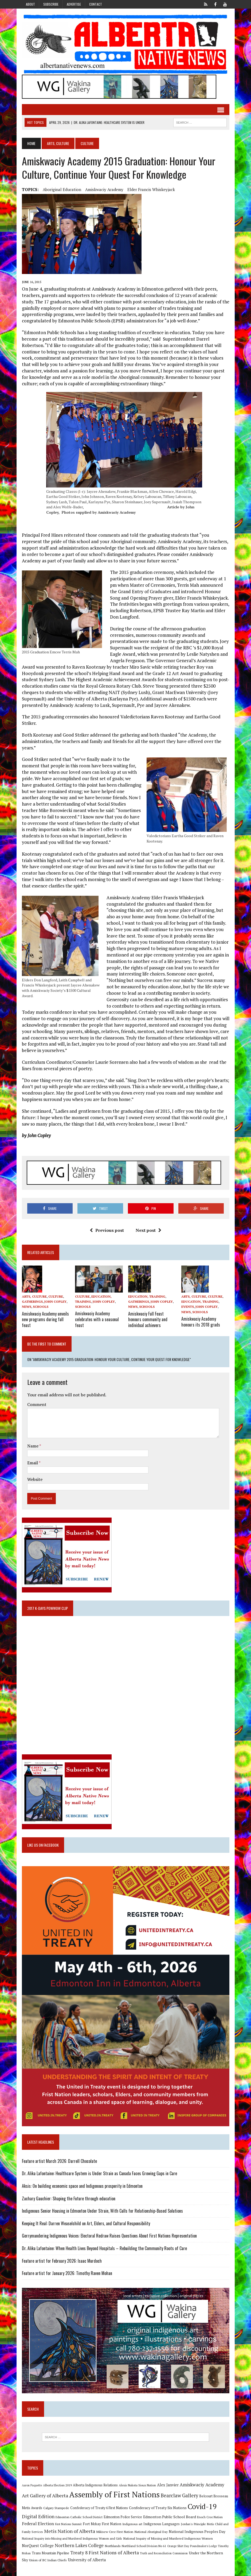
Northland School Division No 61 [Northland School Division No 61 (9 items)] (144, 2545)
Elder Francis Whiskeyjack (151, 189)
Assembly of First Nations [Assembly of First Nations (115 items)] (114, 2494)
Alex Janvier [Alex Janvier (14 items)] (168, 2484)
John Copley (55, 1302)
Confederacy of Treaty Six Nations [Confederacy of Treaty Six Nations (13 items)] (158, 2506)
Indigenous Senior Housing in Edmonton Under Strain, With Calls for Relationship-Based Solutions (102, 2210)
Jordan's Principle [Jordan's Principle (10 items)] (193, 2523)
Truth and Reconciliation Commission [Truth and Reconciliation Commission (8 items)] (164, 2552)
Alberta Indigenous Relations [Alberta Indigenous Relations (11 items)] (95, 2484)
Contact (95, 4)
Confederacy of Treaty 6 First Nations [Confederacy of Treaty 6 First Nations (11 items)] (99, 2507)
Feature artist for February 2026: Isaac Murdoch (62, 2260)
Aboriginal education (62, 189)
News (26, 1307)
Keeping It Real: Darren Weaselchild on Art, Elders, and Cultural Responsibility (86, 2222)
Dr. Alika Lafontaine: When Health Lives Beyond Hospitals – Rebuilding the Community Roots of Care (104, 2247)
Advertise (74, 4)
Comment (36, 1404)
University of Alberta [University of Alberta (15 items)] (87, 2559)
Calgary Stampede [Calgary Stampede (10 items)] (56, 2507)
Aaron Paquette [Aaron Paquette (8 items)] (32, 2484)
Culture (55, 1296)
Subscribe (50, 4)
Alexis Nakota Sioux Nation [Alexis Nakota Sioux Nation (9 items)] (137, 2484)
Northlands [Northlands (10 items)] (113, 2545)
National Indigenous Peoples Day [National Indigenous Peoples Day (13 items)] (197, 2530)
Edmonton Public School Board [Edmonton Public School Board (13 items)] (169, 2515)
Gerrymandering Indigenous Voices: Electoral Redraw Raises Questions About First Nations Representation (109, 2235)
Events (187, 1307)
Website (34, 1478)
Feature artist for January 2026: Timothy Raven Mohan (67, 2272)
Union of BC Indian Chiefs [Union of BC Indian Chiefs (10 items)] (48, 2559)
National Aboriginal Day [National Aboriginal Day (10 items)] (151, 2531)
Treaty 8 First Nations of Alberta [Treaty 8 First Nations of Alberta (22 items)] (104, 2552)
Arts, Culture (58, 143)
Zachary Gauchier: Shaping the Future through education (68, 2197)
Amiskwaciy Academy (104, 189)
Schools (40, 1307)
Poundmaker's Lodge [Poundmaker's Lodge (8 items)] (203, 2545)
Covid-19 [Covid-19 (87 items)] (202, 2505)
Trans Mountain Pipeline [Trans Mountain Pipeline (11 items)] (50, 2552)
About (30, 4)
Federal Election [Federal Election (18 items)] (38, 2523)
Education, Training (146, 1296)
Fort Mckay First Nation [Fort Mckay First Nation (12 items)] (102, 2523)
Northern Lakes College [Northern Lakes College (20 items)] (79, 2544)
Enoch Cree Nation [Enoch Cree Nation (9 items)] (210, 2516)
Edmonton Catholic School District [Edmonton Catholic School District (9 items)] (79, 2516)
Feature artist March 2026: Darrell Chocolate (59, 2160)
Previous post (107, 1230)
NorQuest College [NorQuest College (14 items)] (38, 2544)
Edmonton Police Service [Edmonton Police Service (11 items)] (123, 2516)
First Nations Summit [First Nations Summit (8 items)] (68, 2523)
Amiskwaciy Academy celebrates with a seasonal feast (97, 1319)
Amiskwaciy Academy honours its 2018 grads (200, 1321)
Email (33, 1462)
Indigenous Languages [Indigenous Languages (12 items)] (161, 2523)
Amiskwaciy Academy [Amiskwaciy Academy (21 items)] (202, 2484)
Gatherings (32, 1302)
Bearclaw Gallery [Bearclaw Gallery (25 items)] (179, 2494)
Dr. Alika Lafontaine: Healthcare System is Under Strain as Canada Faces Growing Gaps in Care (99, 2172)
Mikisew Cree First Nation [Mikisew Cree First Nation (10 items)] (114, 2531)
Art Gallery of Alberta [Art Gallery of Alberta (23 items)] (45, 2494)
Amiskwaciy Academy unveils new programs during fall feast (45, 1319)
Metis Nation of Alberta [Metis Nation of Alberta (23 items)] (69, 2530)
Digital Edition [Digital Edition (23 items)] (38, 2515)
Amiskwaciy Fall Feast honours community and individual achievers (147, 1319)
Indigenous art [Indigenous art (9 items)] (132, 2523)
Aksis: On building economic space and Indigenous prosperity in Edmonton (82, 2185)
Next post (148, 1230)
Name (33, 1445)
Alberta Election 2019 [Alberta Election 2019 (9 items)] (57, 2484)
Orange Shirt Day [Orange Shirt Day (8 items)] (178, 2545)
